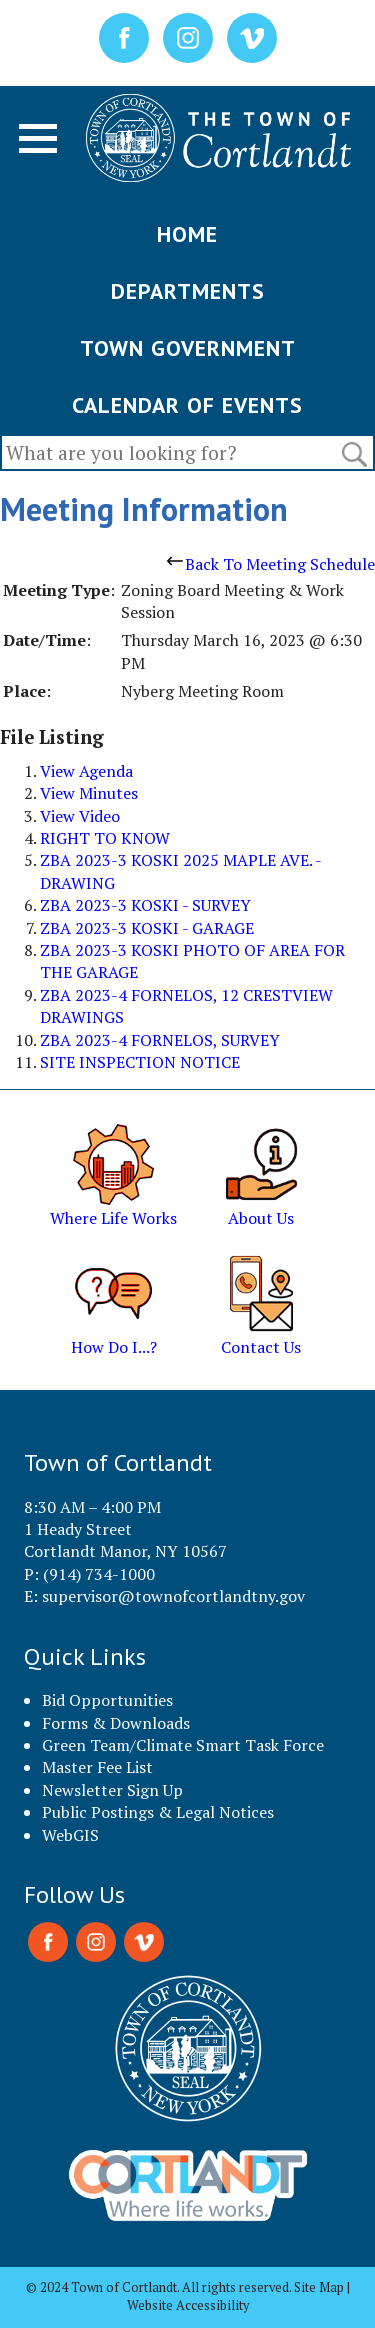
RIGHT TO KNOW (105, 838)
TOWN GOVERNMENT (188, 348)
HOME (187, 234)
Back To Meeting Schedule (271, 564)
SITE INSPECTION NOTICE (140, 1062)
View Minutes (89, 793)
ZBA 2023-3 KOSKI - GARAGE (147, 928)
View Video (80, 816)
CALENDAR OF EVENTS (187, 405)
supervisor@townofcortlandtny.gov (173, 1596)
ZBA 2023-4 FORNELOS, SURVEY (160, 1040)
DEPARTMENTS (188, 291)
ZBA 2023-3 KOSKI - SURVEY (145, 905)
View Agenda (86, 771)
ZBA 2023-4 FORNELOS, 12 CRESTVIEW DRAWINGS (186, 1006)
